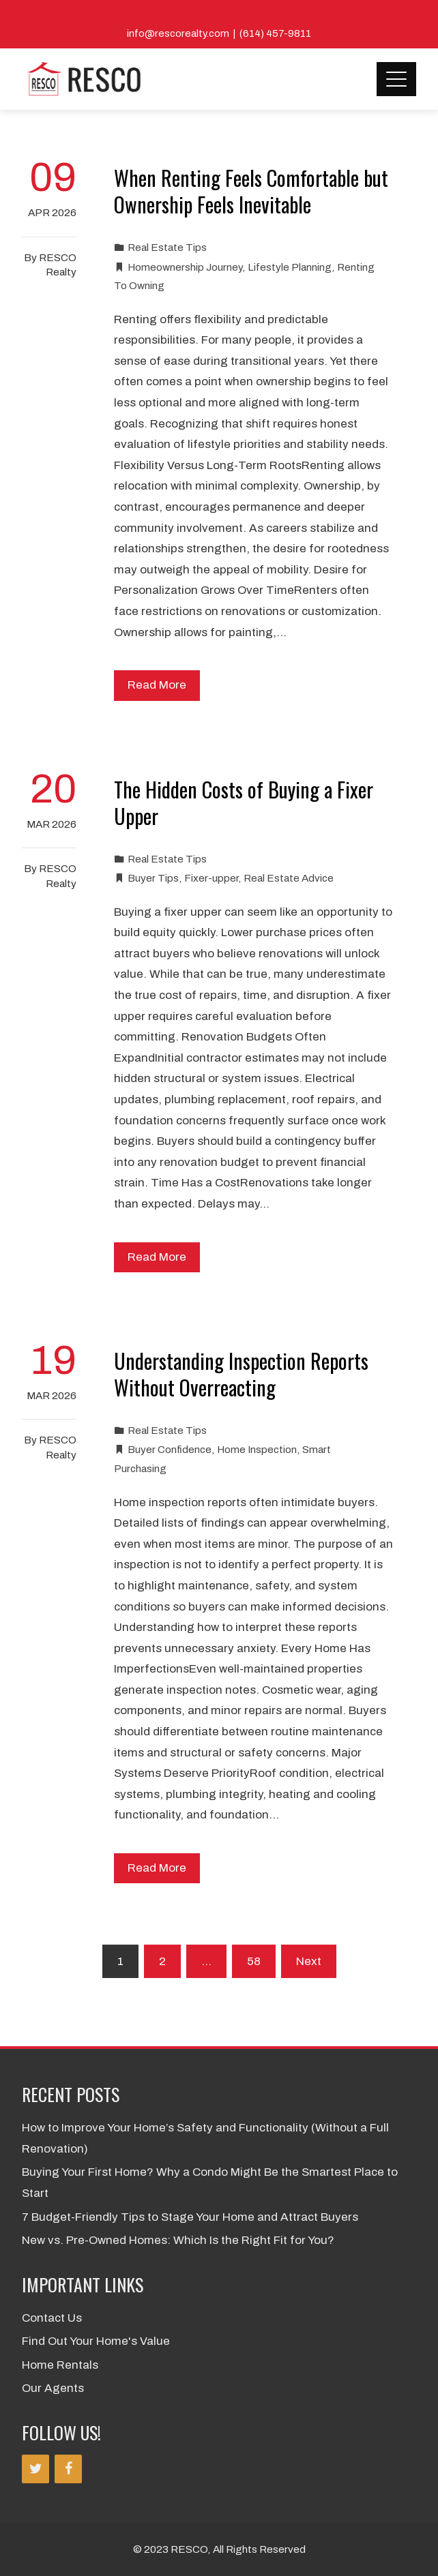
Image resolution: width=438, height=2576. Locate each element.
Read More (157, 684)
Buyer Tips (153, 878)
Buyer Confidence (169, 1449)
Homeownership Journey (185, 267)
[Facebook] (68, 2469)
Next (308, 1961)
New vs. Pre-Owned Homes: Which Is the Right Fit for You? (178, 2240)
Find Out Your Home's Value (96, 2341)
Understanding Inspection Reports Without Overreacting (241, 1374)
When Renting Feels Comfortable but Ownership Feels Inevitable (251, 191)
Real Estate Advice (289, 878)
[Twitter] (35, 2469)
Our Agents (53, 2388)
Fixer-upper (211, 878)
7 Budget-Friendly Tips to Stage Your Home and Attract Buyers (190, 2217)
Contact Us (52, 2317)
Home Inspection (257, 1449)
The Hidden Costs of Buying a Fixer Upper (243, 802)
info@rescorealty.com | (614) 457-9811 (219, 33)
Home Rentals (60, 2364)
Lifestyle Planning (290, 267)
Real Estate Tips (167, 247)
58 (254, 1961)
